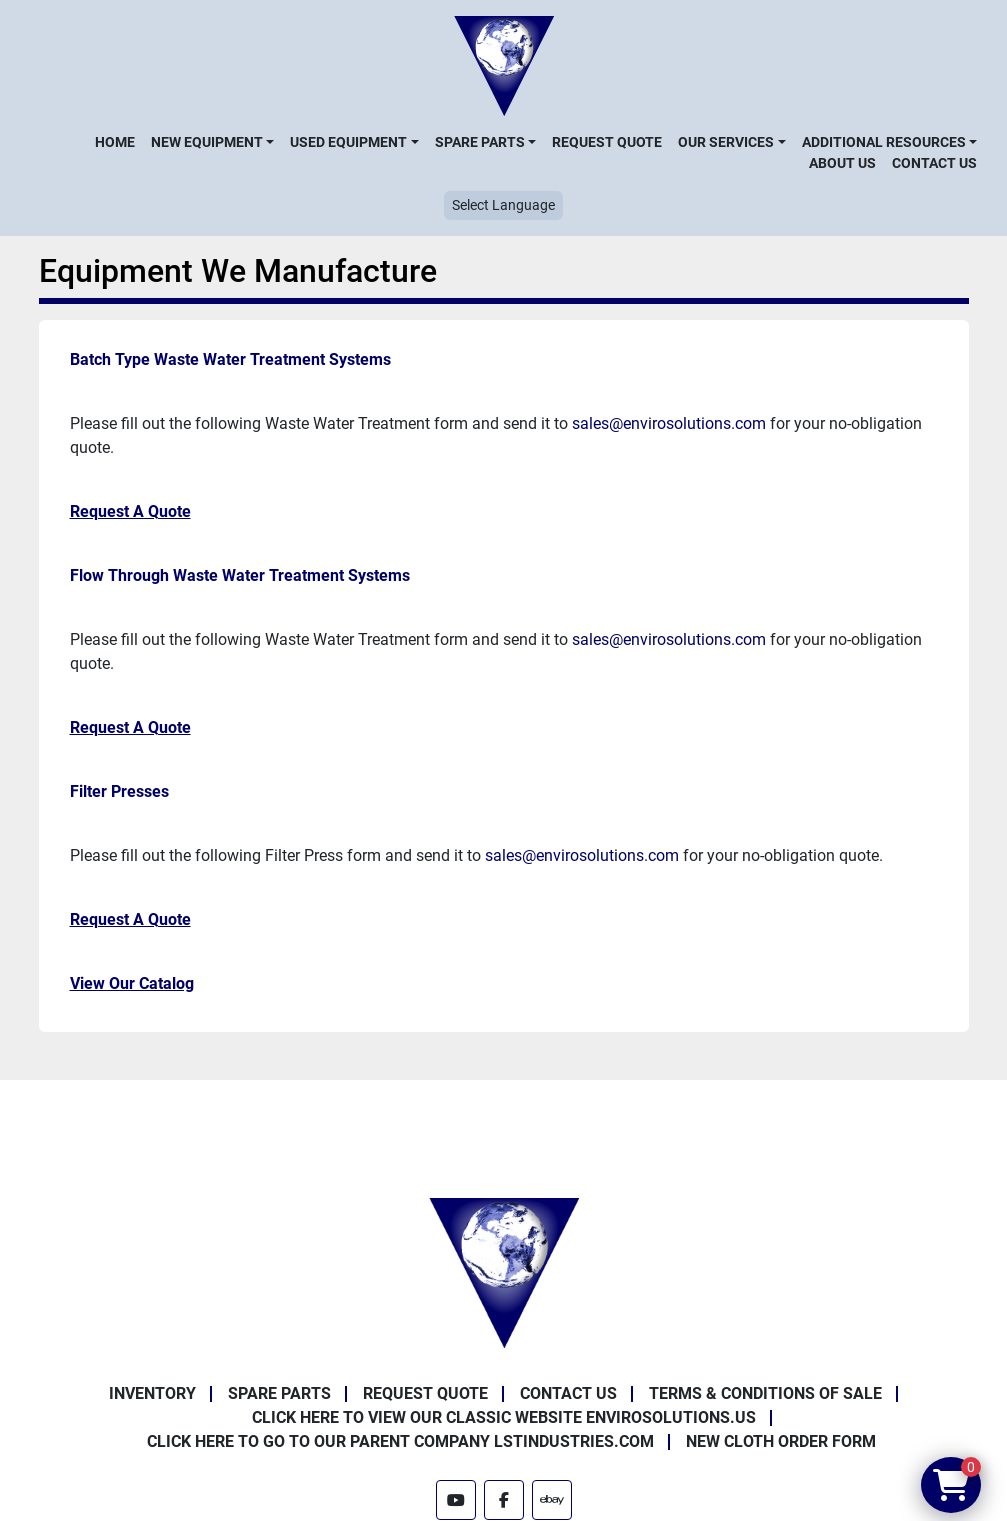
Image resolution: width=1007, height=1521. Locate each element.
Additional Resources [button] (884, 142)
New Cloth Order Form (781, 1441)
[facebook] (504, 1500)
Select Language (503, 205)
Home (115, 142)
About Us (842, 163)
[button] (212, 142)
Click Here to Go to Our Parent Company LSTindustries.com (400, 1441)
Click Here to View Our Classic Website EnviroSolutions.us (504, 1417)
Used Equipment (348, 142)
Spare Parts (480, 142)
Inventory (152, 1393)
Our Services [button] (726, 142)
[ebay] (552, 1500)
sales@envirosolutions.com (669, 423)
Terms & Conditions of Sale (765, 1393)
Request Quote (607, 142)
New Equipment (207, 142)
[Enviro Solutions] (504, 1271)
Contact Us (934, 163)
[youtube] (456, 1500)
